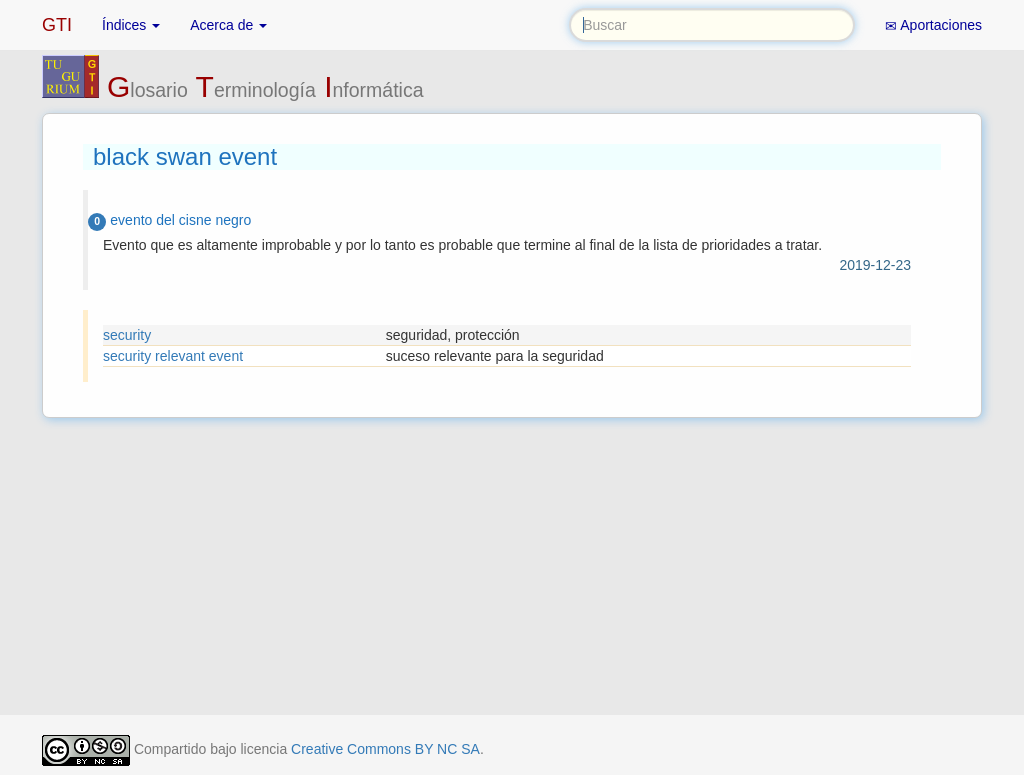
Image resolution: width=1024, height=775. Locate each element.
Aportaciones (933, 25)
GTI (57, 25)
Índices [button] (131, 25)
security (127, 335)
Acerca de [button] (228, 25)
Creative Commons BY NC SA (385, 749)
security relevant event (173, 356)
